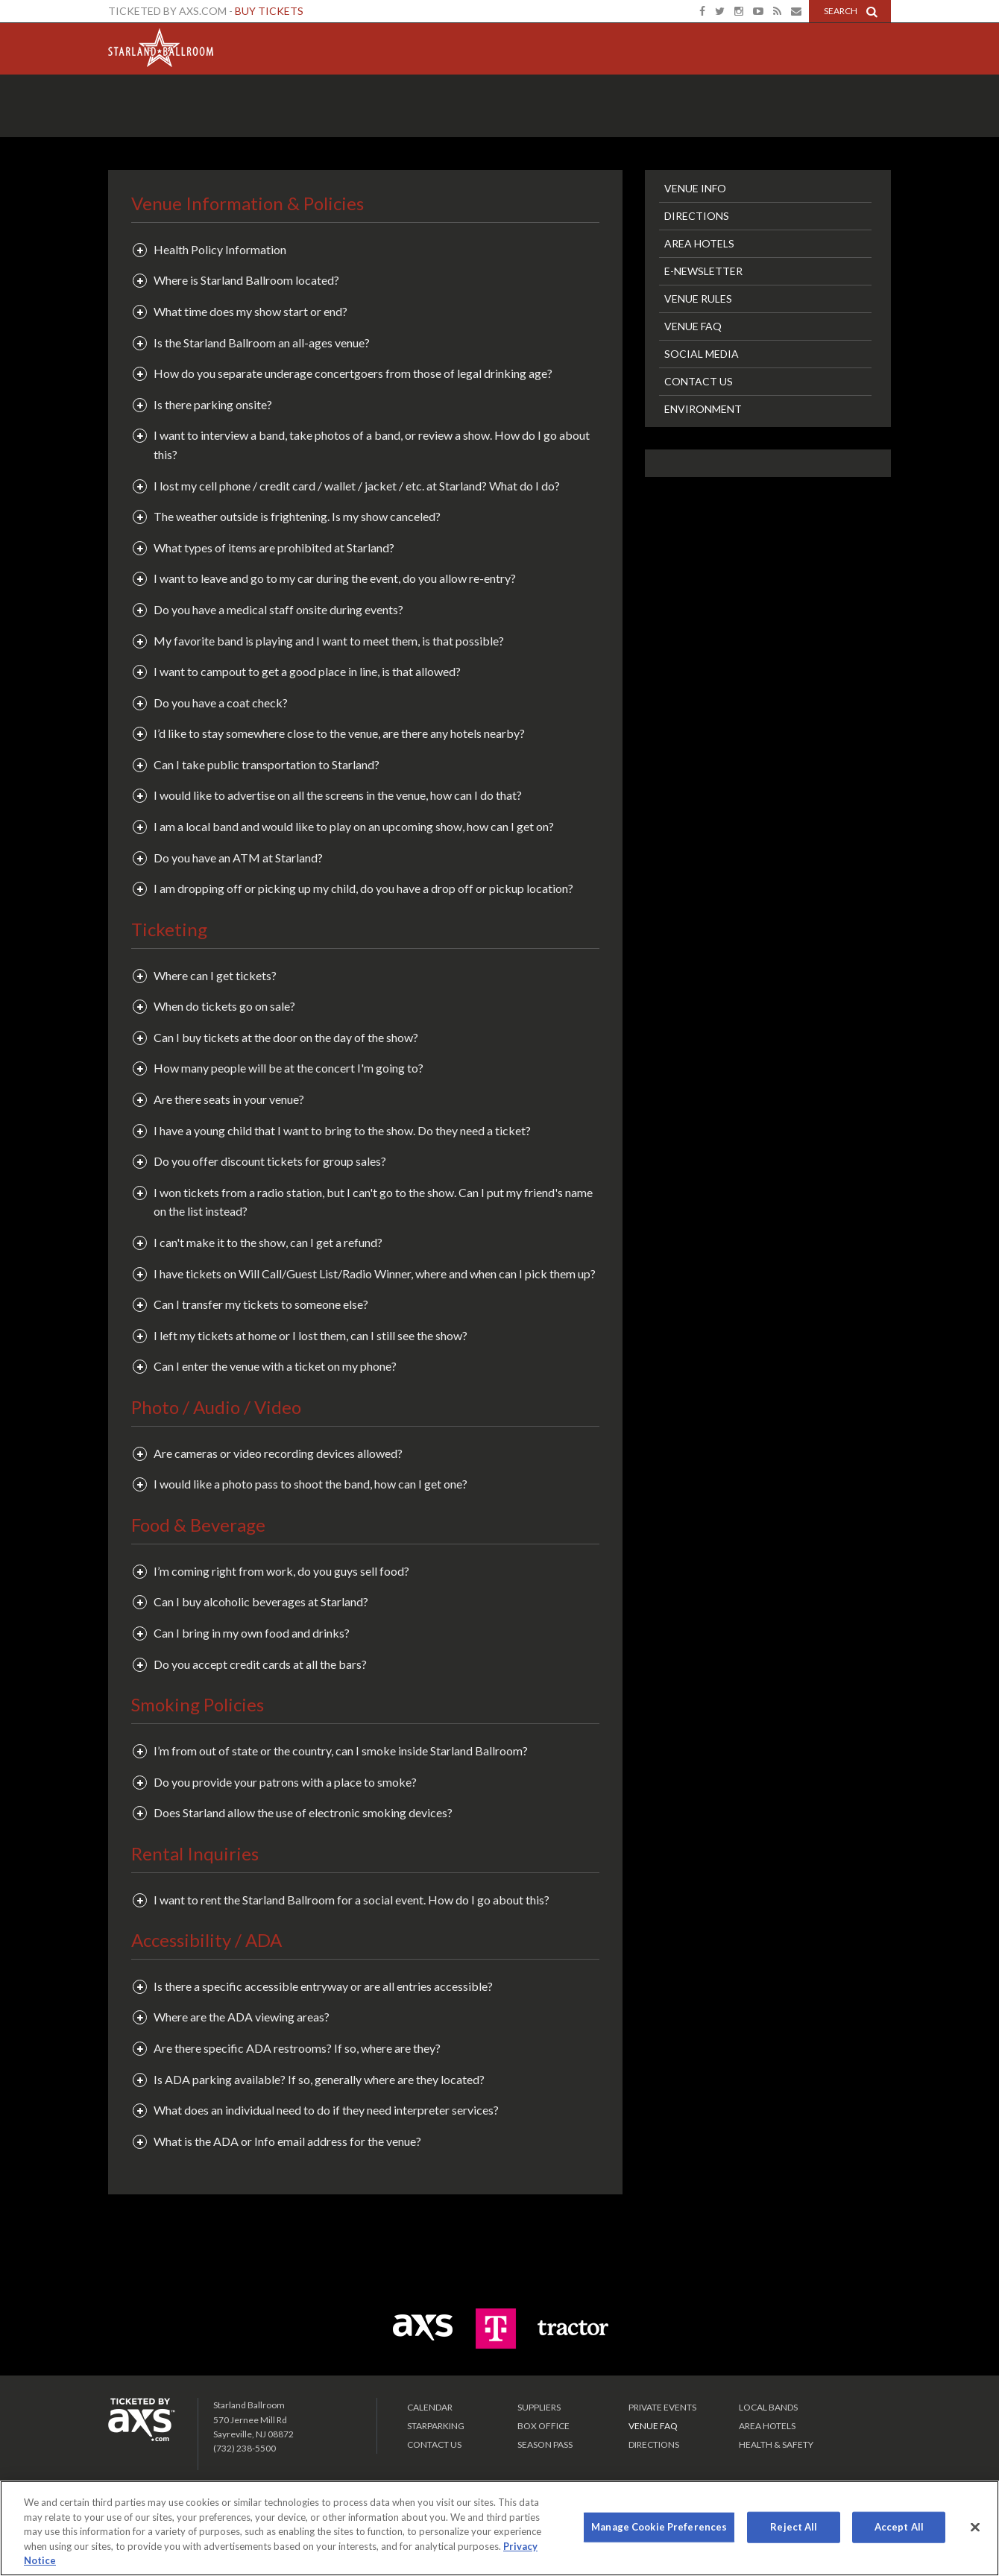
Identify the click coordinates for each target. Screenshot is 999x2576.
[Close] (975, 2527)
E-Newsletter (703, 271)
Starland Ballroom (160, 44)
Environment (703, 408)
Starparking (435, 2425)
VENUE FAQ (653, 2425)
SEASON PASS (545, 2444)
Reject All (793, 2527)
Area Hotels (699, 243)
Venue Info (695, 188)
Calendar (430, 2407)
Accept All (899, 2527)
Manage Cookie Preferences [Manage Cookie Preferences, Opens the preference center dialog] (659, 2527)
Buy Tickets (269, 10)
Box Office (543, 2425)
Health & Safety (776, 2444)
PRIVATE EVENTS (662, 2407)
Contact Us (698, 381)
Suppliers (539, 2407)
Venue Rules (698, 298)
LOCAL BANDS (768, 2407)
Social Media (701, 353)
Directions (696, 215)
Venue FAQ (693, 326)
